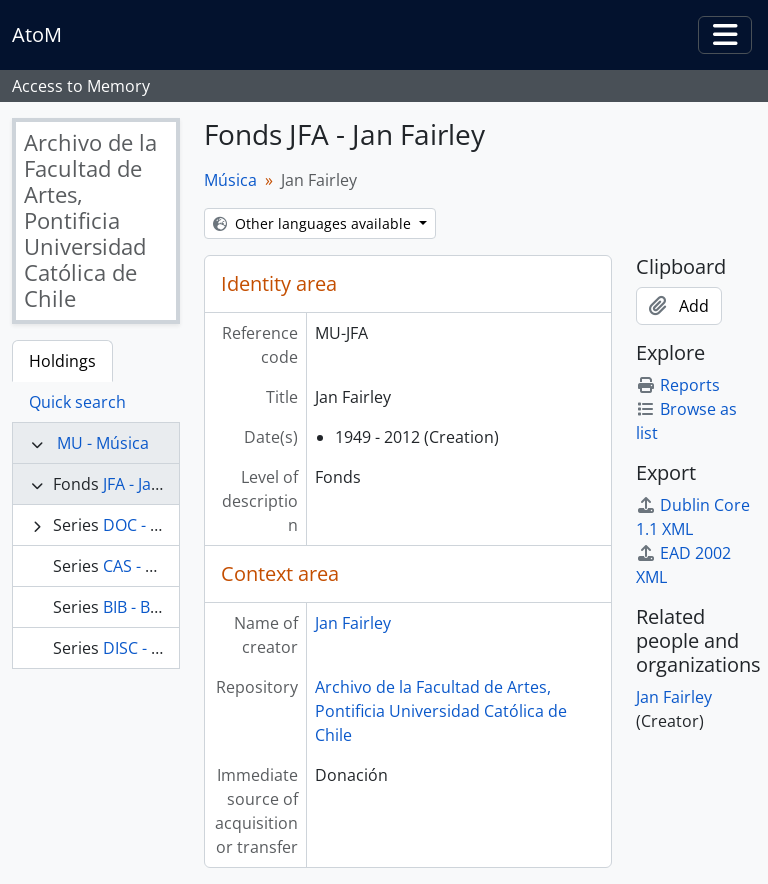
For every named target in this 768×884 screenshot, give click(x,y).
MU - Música (103, 443)
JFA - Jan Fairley (158, 484)
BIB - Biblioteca (158, 607)
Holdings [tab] (62, 361)
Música (230, 180)
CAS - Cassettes (160, 566)
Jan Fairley (353, 623)
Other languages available (314, 223)
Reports (678, 385)
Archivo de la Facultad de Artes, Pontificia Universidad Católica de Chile (441, 711)
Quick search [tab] (77, 402)
